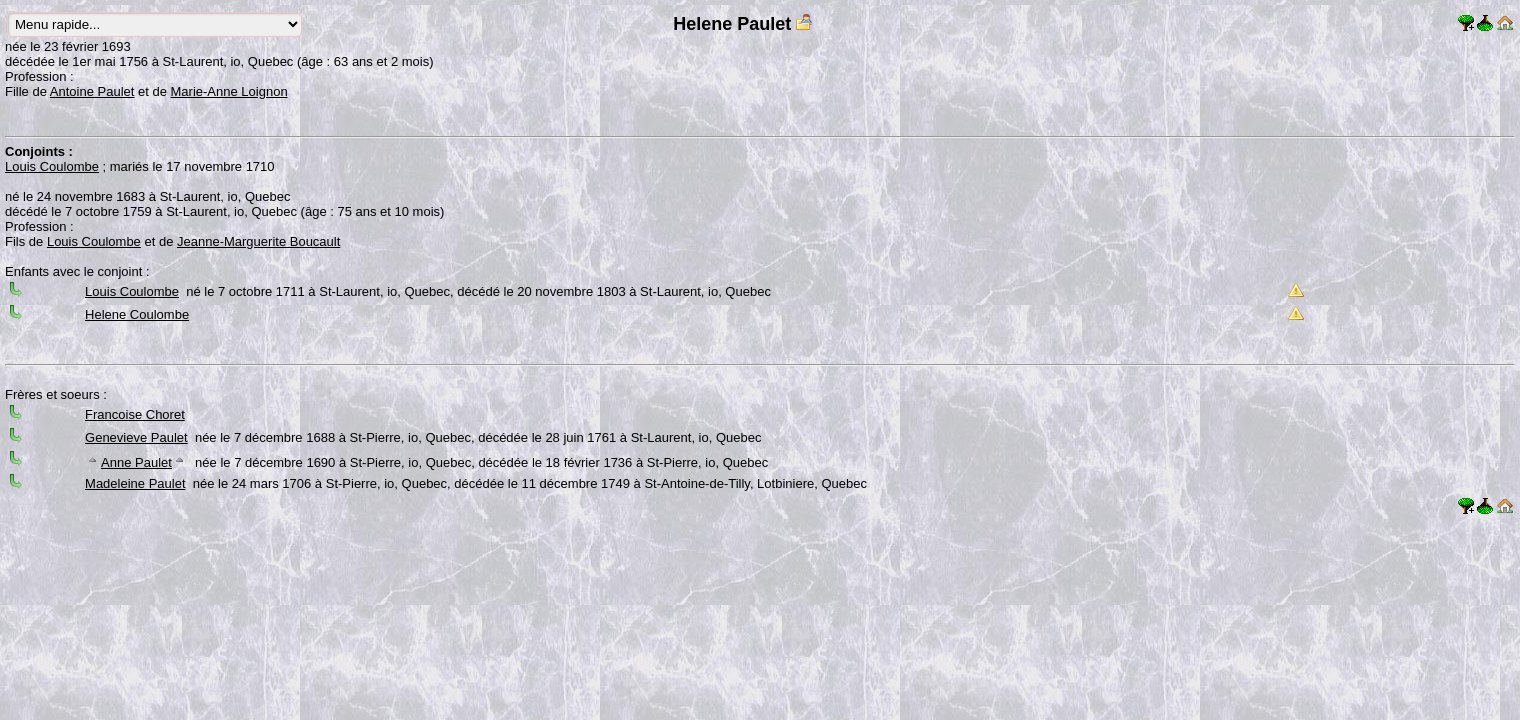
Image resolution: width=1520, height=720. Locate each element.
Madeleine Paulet (135, 483)
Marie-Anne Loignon (229, 91)
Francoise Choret (135, 414)
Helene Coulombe (137, 314)
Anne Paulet (136, 462)
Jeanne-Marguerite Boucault (258, 241)
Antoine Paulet (92, 91)
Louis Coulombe (52, 166)
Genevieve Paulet (136, 437)
